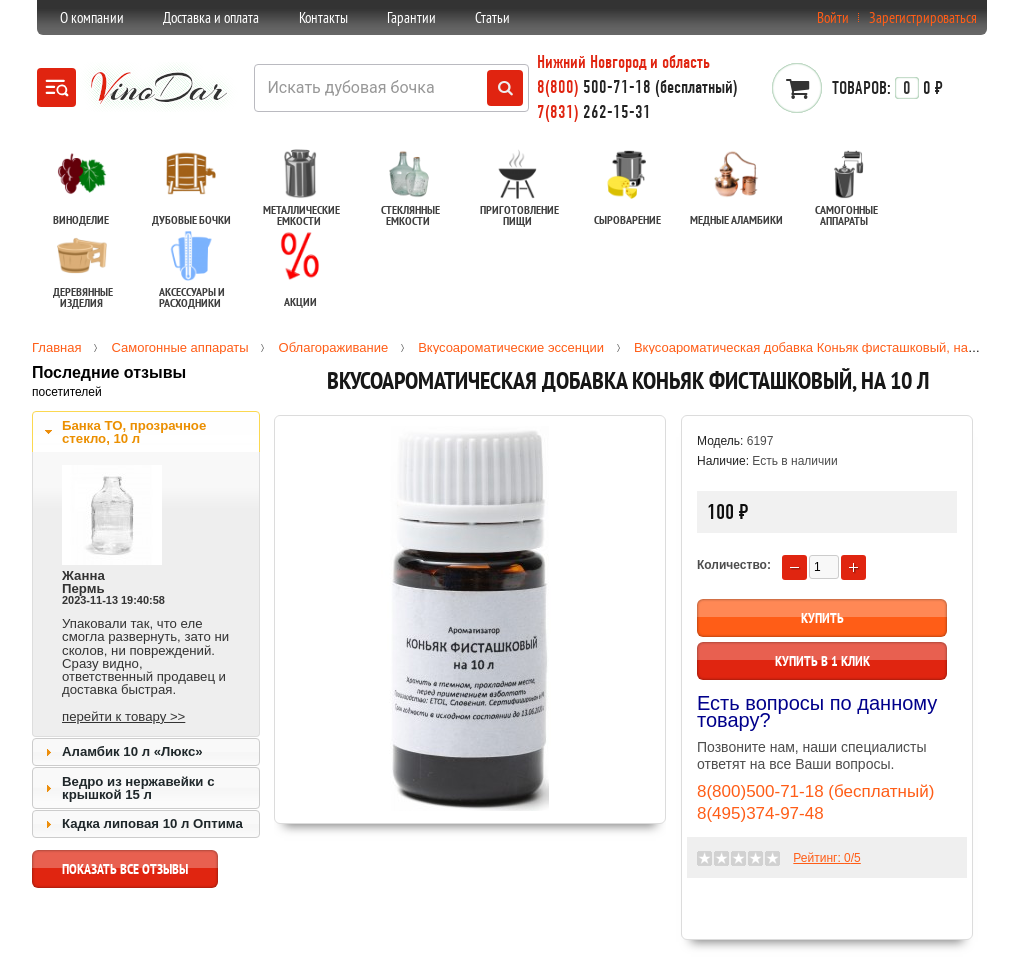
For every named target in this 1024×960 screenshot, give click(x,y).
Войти (833, 17)
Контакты (323, 17)
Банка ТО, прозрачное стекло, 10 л (134, 432)
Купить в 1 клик (822, 661)
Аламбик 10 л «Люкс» (132, 751)
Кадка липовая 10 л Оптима (152, 823)
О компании (92, 17)
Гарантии (411, 17)
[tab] (146, 432)
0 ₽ (887, 88)
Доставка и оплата (211, 17)
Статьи (492, 17)
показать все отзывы (125, 874)
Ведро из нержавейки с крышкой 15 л (138, 788)
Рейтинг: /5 (826, 858)
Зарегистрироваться (923, 17)
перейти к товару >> (123, 716)
